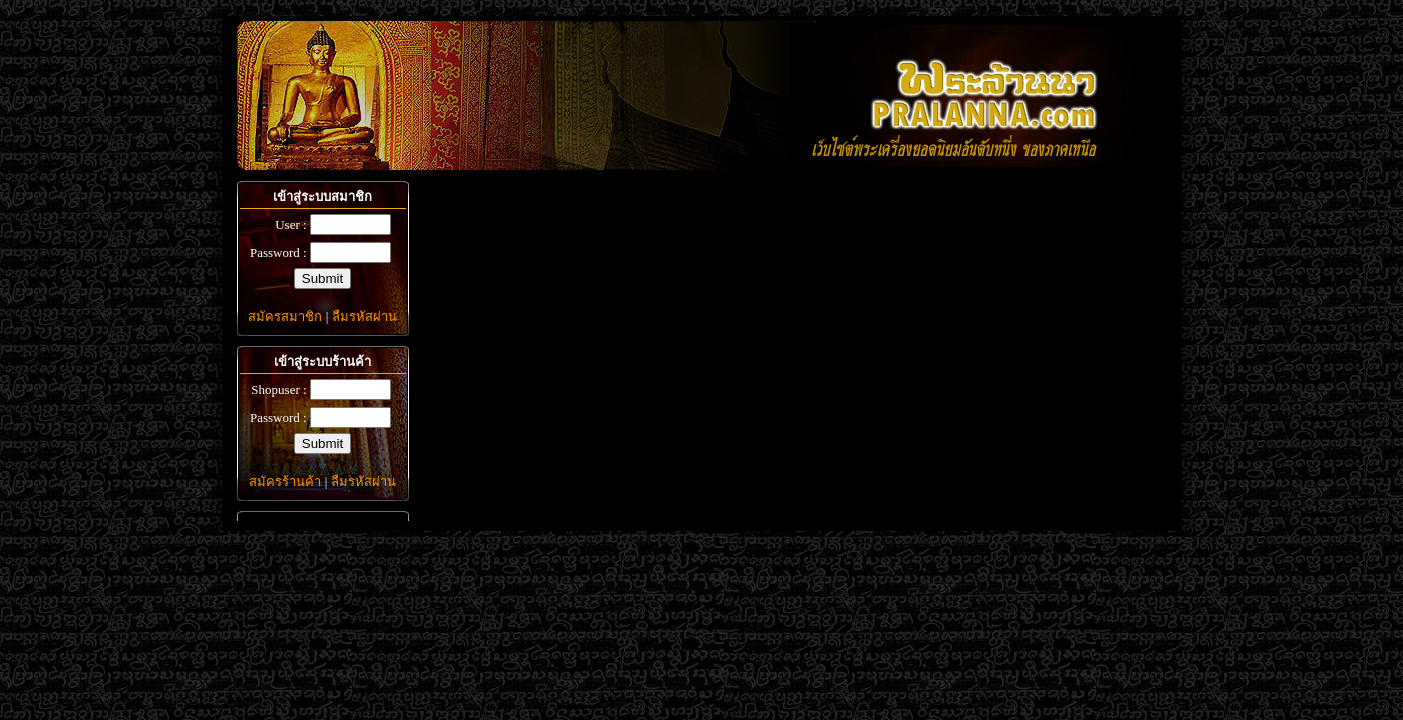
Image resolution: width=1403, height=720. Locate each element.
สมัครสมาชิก (285, 316)
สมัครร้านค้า (285, 481)
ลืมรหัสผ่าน (364, 316)
